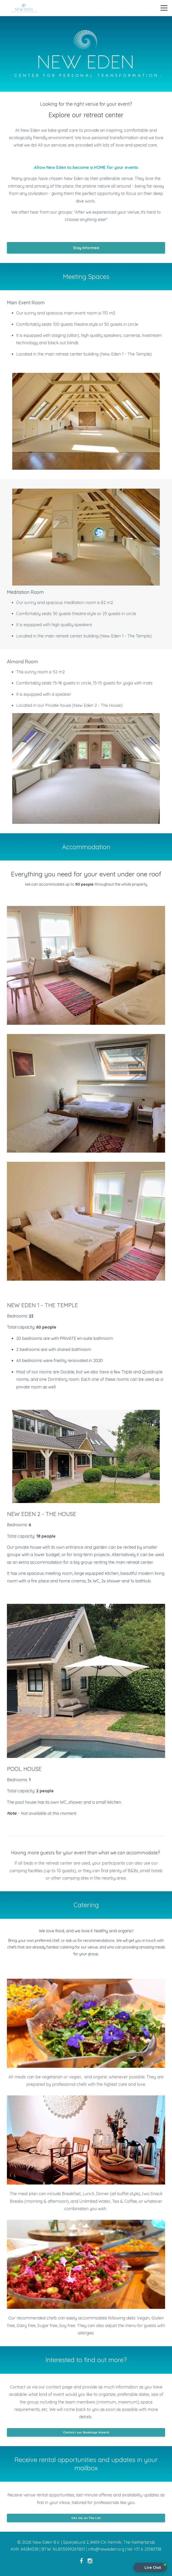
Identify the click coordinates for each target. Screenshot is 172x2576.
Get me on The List (86, 2518)
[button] (150, 2567)
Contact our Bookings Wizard (86, 2432)
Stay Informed (86, 247)
